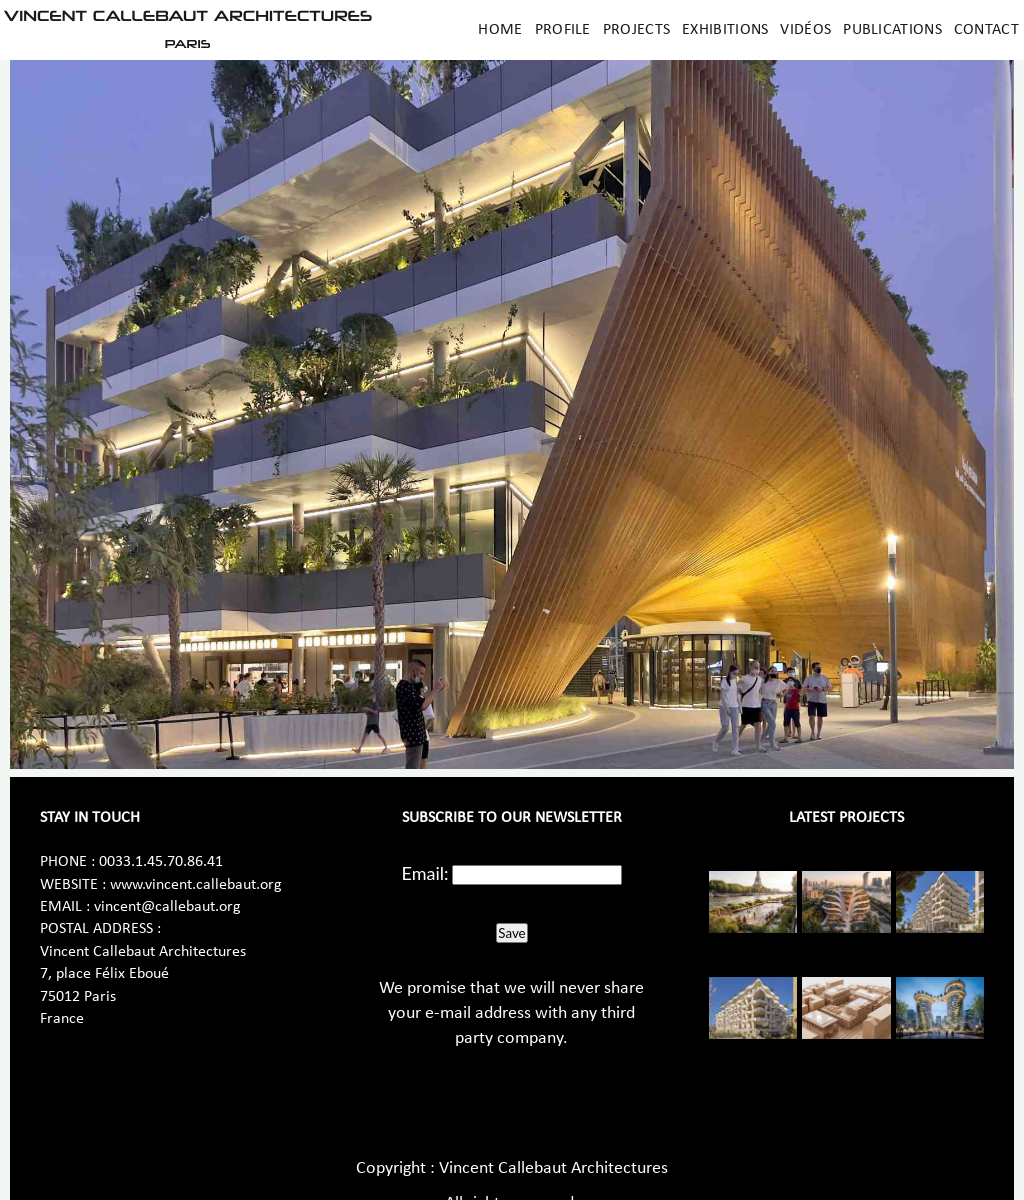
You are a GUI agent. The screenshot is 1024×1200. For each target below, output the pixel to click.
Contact (986, 30)
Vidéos (805, 30)
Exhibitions (725, 30)
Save (511, 933)
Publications (892, 30)
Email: (425, 873)
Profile (563, 30)
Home (500, 30)
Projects (636, 30)
